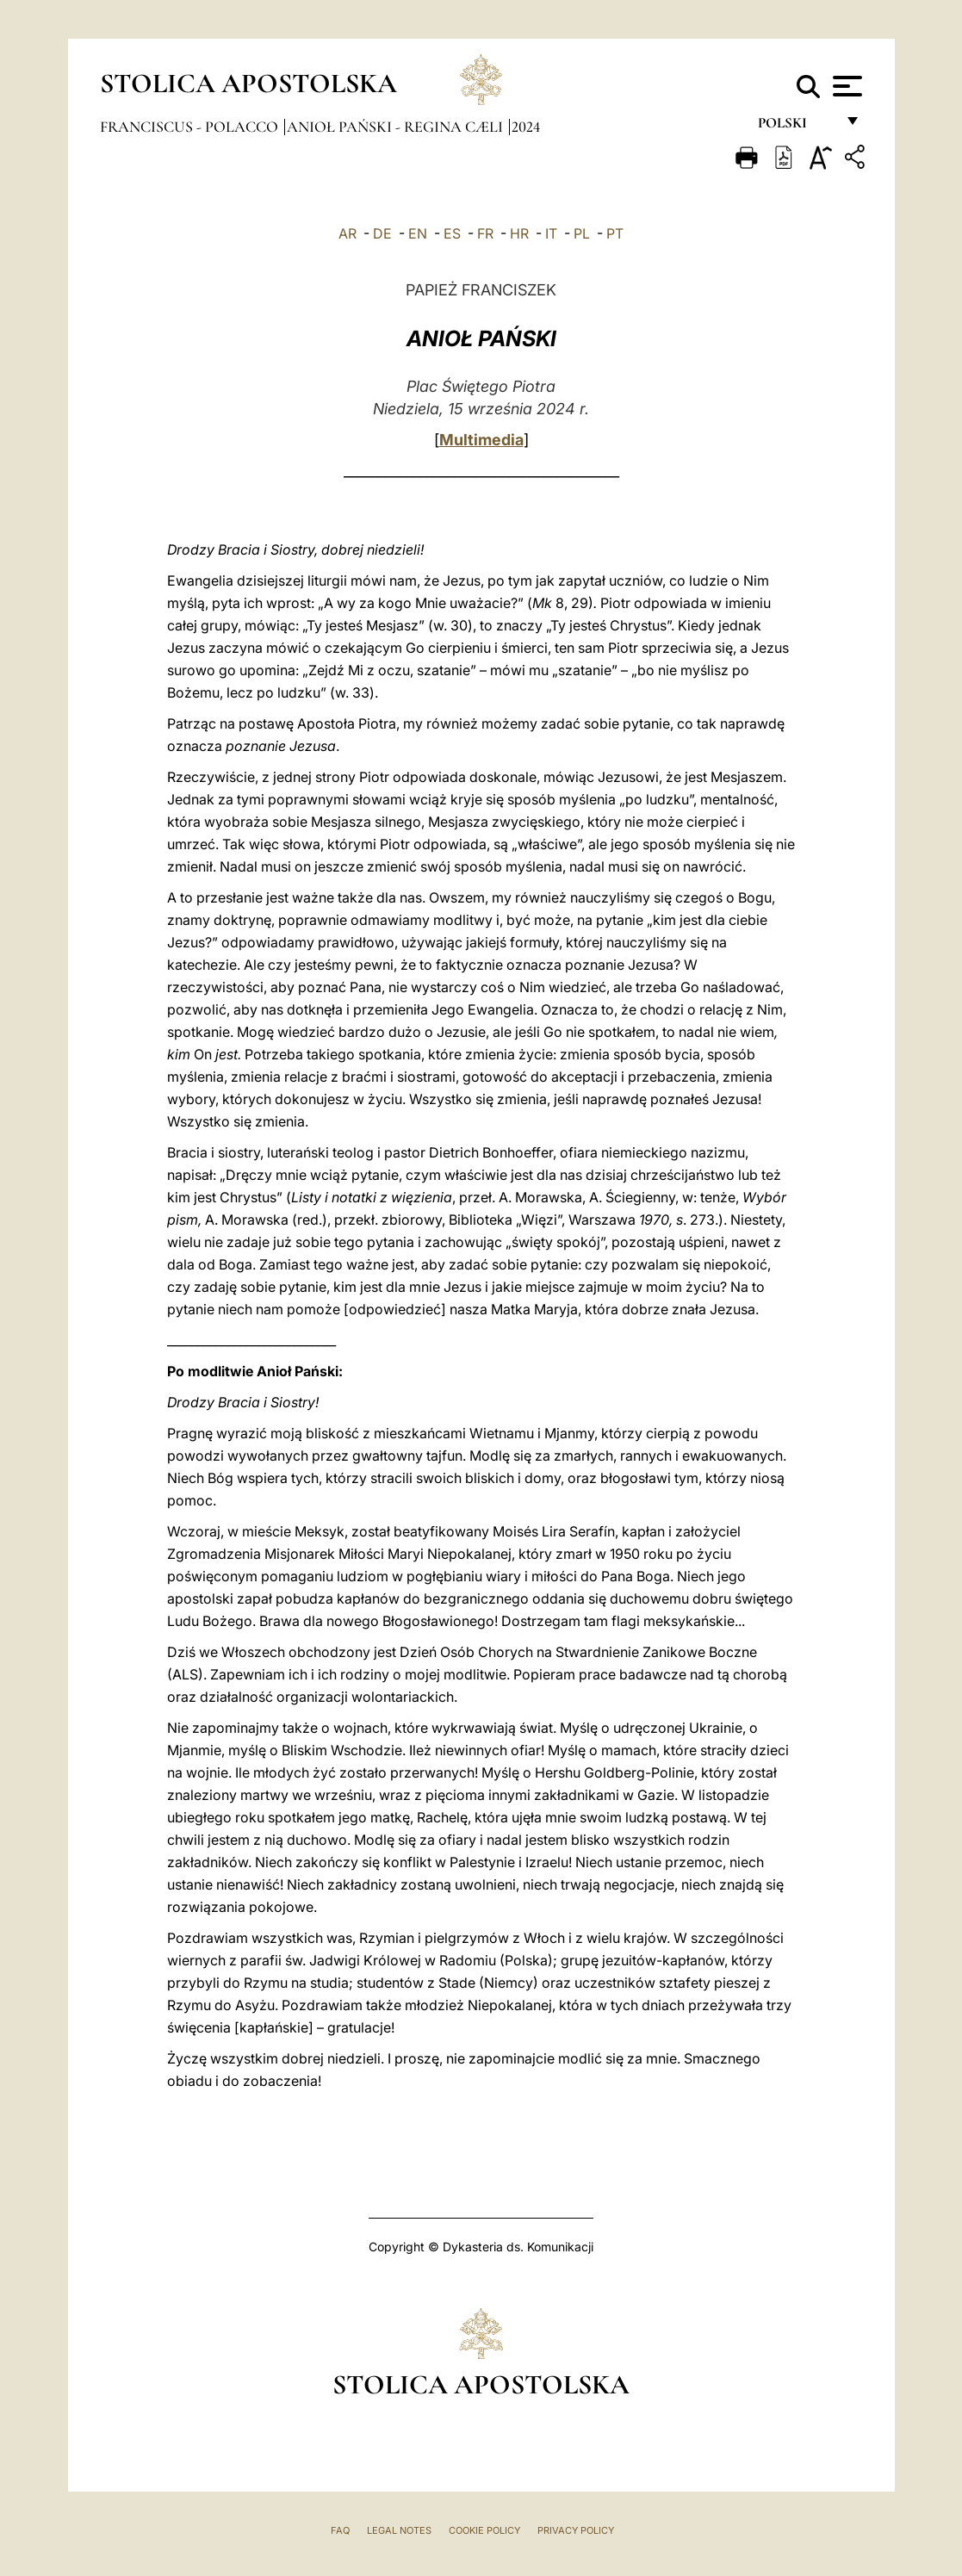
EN (417, 233)
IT (551, 233)
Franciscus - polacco (191, 126)
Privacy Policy (575, 2530)
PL (582, 233)
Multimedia (481, 440)
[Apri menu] (845, 86)
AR (347, 233)
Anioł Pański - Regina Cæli (396, 126)
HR (519, 233)
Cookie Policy (484, 2530)
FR (485, 233)
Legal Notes (399, 2530)
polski (796, 127)
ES (452, 233)
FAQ (340, 2530)
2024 (526, 126)
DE (382, 233)
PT (615, 233)
